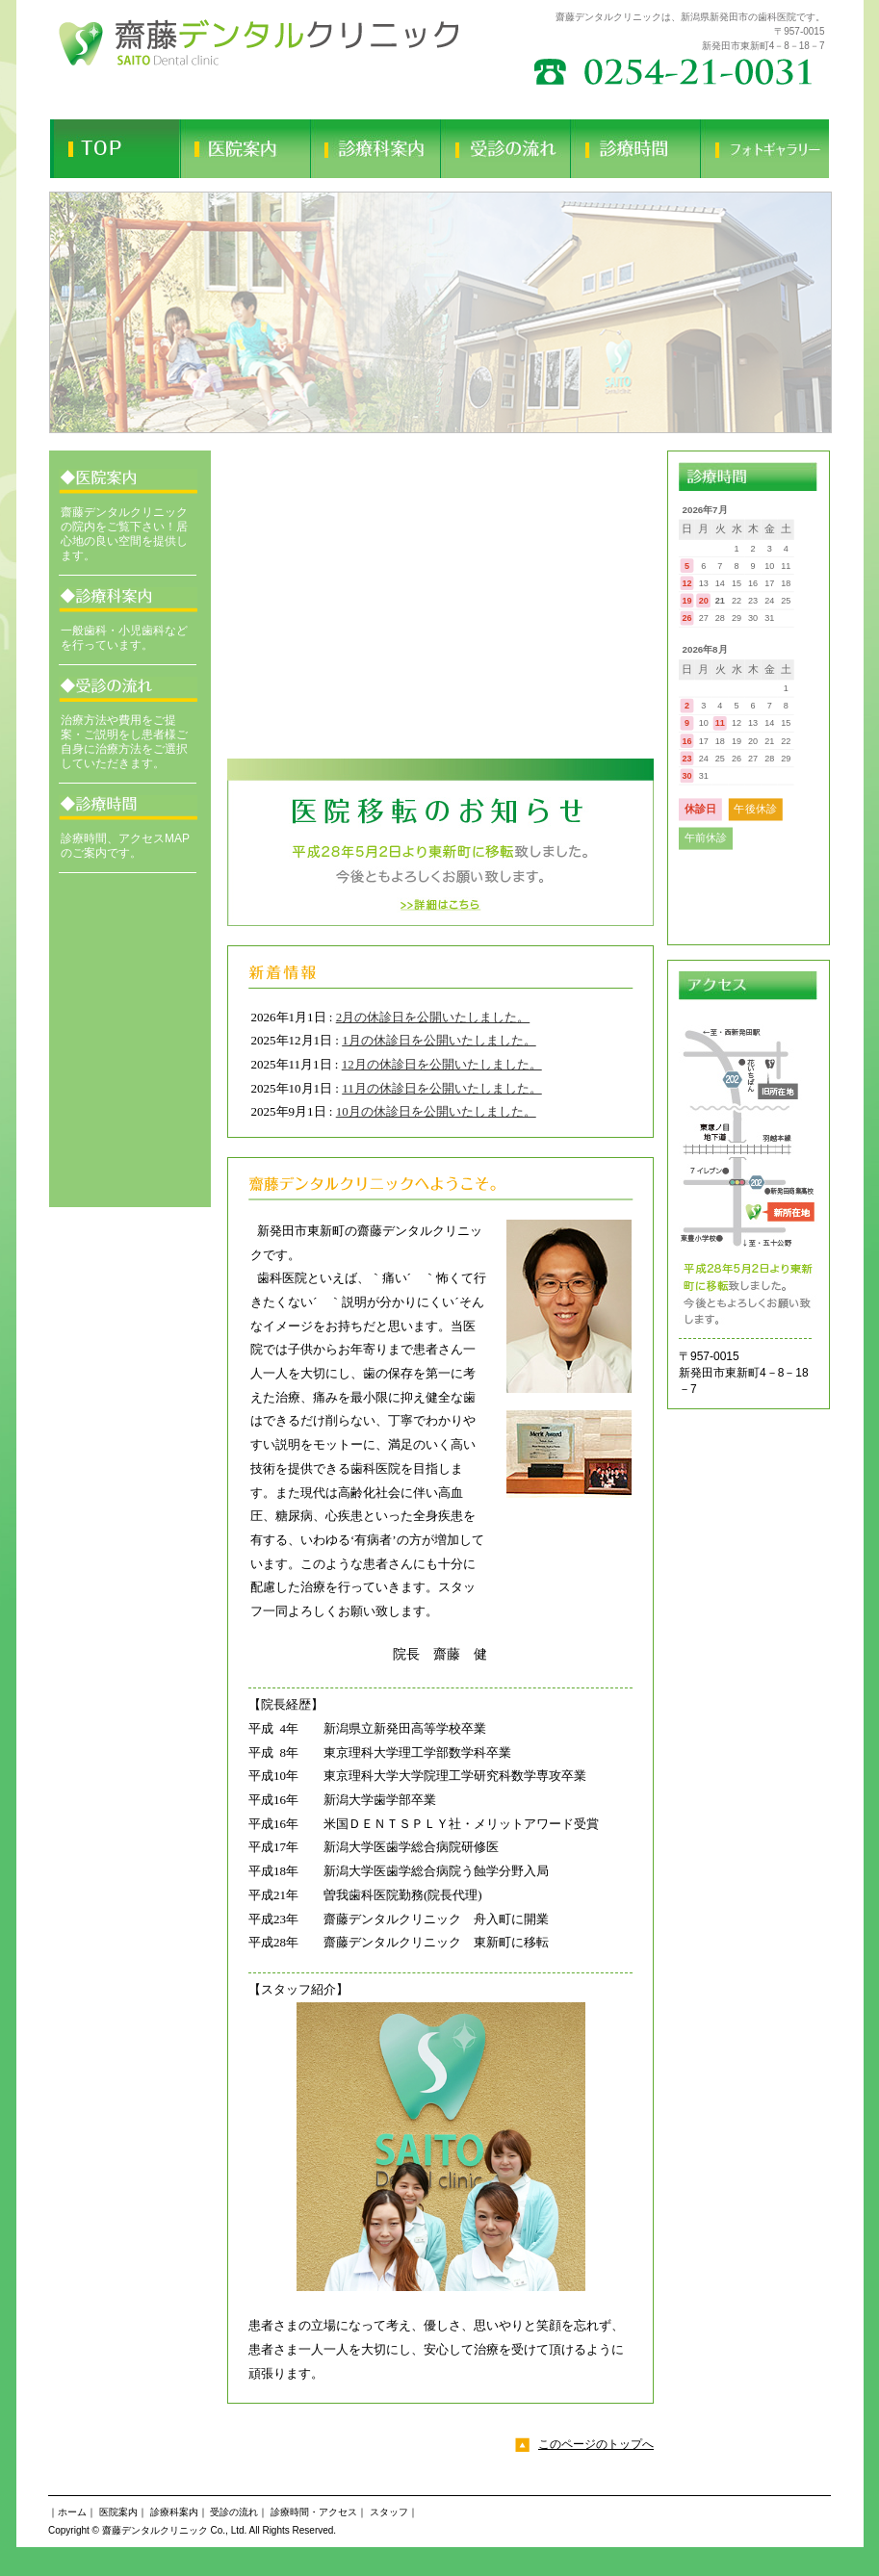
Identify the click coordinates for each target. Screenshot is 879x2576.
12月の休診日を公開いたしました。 (442, 1064)
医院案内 (118, 2512)
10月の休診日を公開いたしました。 (436, 1111)
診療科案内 (174, 2512)
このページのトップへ (596, 2444)
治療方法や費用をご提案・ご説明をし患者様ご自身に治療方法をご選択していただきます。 (124, 741)
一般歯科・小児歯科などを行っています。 (124, 638)
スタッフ (389, 2512)
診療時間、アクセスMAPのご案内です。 (125, 846)
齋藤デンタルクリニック (155, 2530)
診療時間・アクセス (314, 2512)
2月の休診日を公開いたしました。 (433, 1017)
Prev (74, 311)
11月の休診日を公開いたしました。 (442, 1088)
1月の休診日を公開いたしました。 (439, 1040)
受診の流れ (234, 2512)
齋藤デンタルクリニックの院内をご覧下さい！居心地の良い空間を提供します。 (124, 533)
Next (804, 311)
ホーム (72, 2512)
